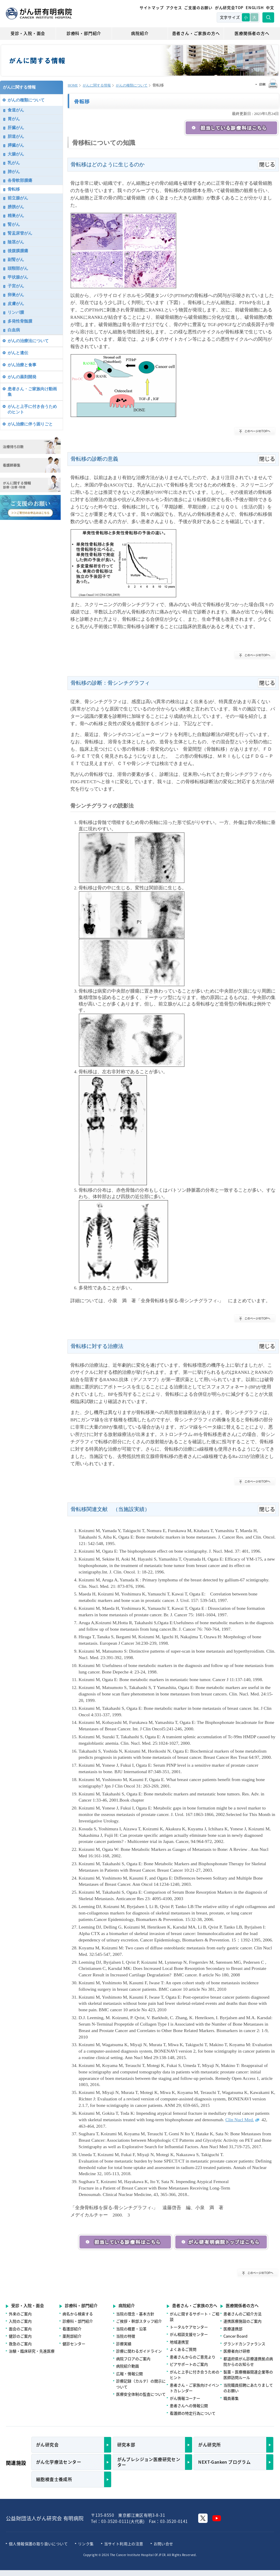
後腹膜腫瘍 (18, 250)
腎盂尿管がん (20, 233)
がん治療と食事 (22, 364)
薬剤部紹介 (72, 2336)
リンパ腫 (16, 312)
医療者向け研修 (236, 2351)
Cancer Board (235, 2336)
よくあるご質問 (183, 2349)
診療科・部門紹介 (84, 33)
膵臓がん (16, 145)
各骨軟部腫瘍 (20, 180)
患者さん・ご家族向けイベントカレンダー (194, 2388)
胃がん (14, 118)
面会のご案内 (20, 2328)
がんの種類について (131, 85)
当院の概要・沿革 (131, 2328)
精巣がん (16, 215)
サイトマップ (152, 7)
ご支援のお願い (198, 7)
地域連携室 (179, 2342)
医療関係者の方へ (252, 33)
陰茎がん (16, 242)
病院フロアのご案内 (133, 2358)
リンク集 (86, 2543)
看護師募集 (30, 465)
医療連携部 (232, 2328)
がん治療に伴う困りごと (30, 424)
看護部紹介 (72, 2328)
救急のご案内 (20, 2343)
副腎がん (16, 259)
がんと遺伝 (18, 352)
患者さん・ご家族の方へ (196, 33)
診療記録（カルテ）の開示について (141, 2384)
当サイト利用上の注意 (123, 2543)
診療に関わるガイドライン (139, 2351)
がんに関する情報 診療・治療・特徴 (30, 483)
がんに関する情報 (97, 85)
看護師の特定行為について (192, 2413)
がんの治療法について (28, 340)
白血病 (14, 330)
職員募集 (231, 2398)
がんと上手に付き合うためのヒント (32, 409)
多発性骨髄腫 (20, 321)
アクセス (174, 7)
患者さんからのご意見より (192, 2357)
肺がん (14, 171)
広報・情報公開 (129, 2373)
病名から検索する (77, 2313)
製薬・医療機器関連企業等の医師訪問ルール (248, 2374)
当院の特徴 (125, 2336)
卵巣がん (16, 294)
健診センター (73, 2343)
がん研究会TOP (229, 7)
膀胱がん (16, 206)
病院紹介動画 (127, 2366)
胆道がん (16, 136)
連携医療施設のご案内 (242, 2321)
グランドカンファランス (244, 2343)
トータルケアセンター (189, 2327)
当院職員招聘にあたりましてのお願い (248, 2388)
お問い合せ (163, 2543)
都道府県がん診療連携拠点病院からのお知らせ (248, 2361)
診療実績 (123, 2343)
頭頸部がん (18, 268)
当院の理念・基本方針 (135, 2313)
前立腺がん (18, 198)
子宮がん (16, 286)
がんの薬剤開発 (22, 376)
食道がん (16, 110)
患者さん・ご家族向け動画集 (32, 391)
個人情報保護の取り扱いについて (38, 2543)
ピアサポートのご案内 (189, 2364)
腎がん (14, 224)
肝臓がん (16, 127)
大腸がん (16, 154)
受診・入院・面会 (28, 33)
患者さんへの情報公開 (189, 2405)
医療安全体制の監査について (141, 2394)
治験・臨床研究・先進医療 (32, 2351)
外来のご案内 (20, 2313)
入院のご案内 (20, 2321)
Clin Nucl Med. (242, 2119)
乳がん (14, 162)
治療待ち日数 (30, 445)
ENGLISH (255, 7)
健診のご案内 (20, 2336)
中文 (270, 7)
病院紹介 (139, 33)
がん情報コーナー (185, 2398)
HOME (73, 85)
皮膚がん (16, 303)
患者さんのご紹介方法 (242, 2313)
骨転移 (14, 189)
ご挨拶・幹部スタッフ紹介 (139, 2321)
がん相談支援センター (189, 2334)
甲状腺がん (18, 277)
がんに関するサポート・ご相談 (194, 2316)
